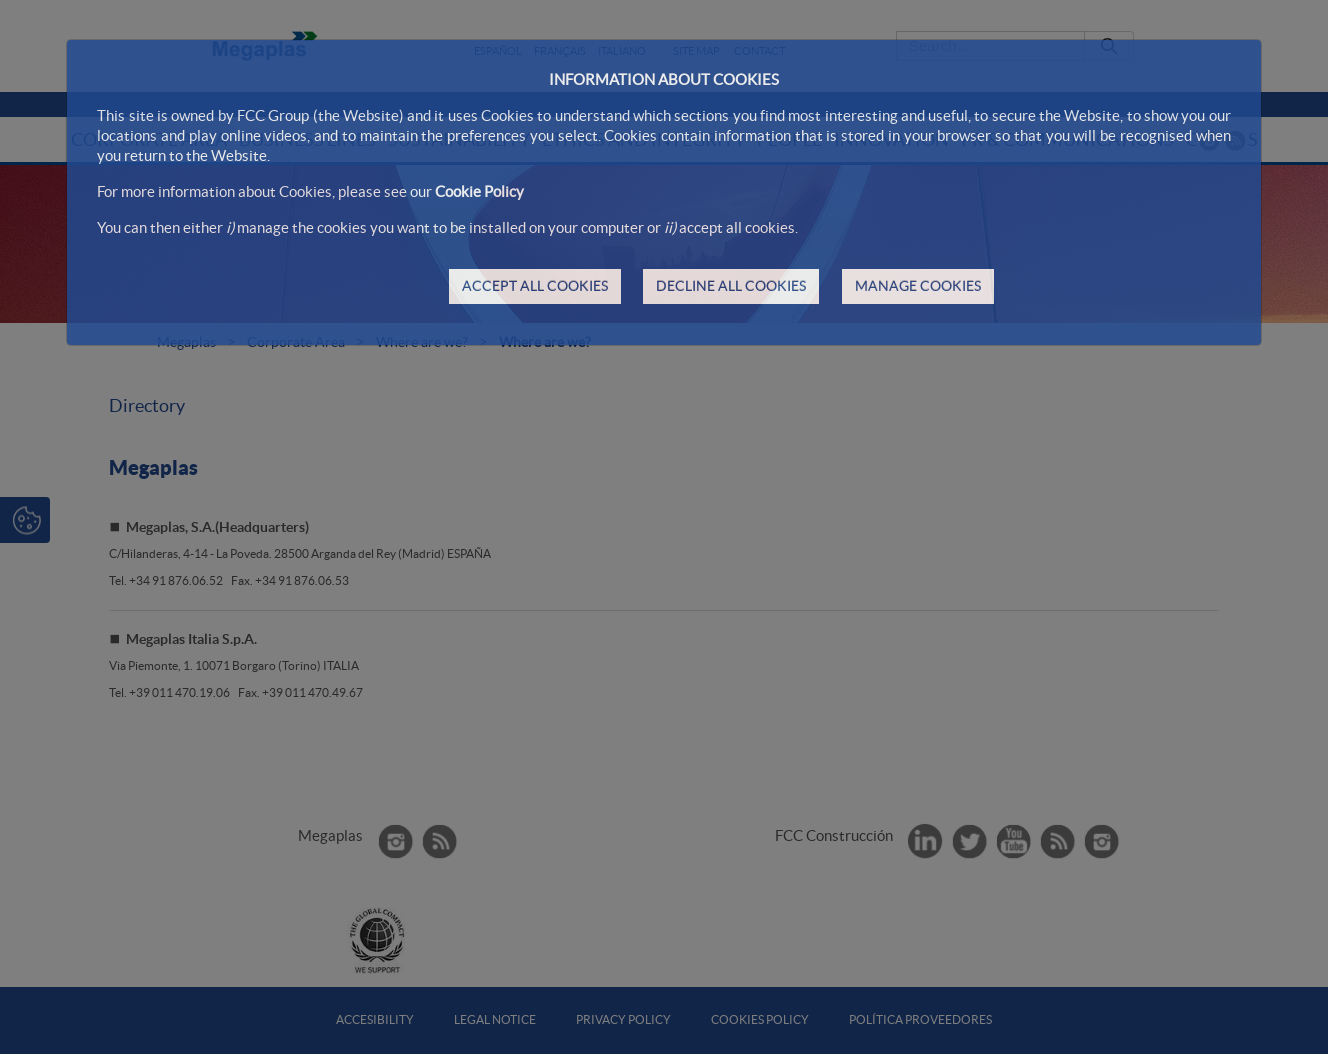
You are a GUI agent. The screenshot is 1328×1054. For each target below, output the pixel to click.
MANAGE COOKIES (918, 286)
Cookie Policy (479, 191)
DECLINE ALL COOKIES (731, 286)
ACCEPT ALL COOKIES (535, 286)
